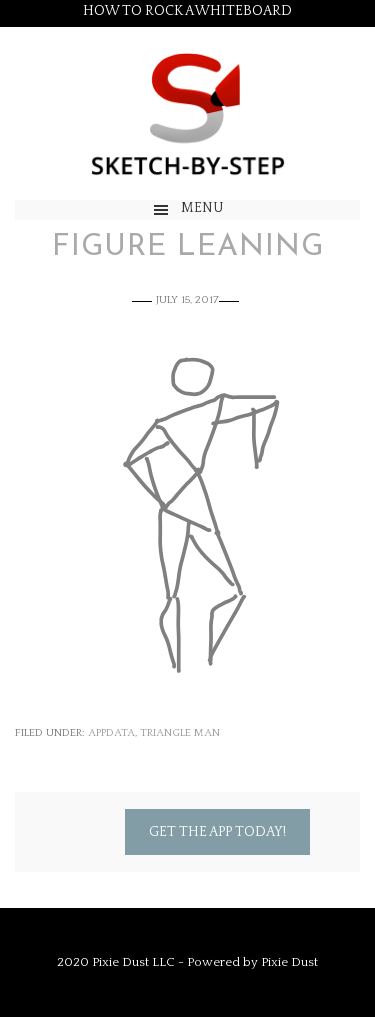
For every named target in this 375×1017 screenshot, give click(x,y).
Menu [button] (202, 208)
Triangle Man (180, 733)
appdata (111, 733)
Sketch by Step (187, 113)
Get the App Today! (217, 832)
